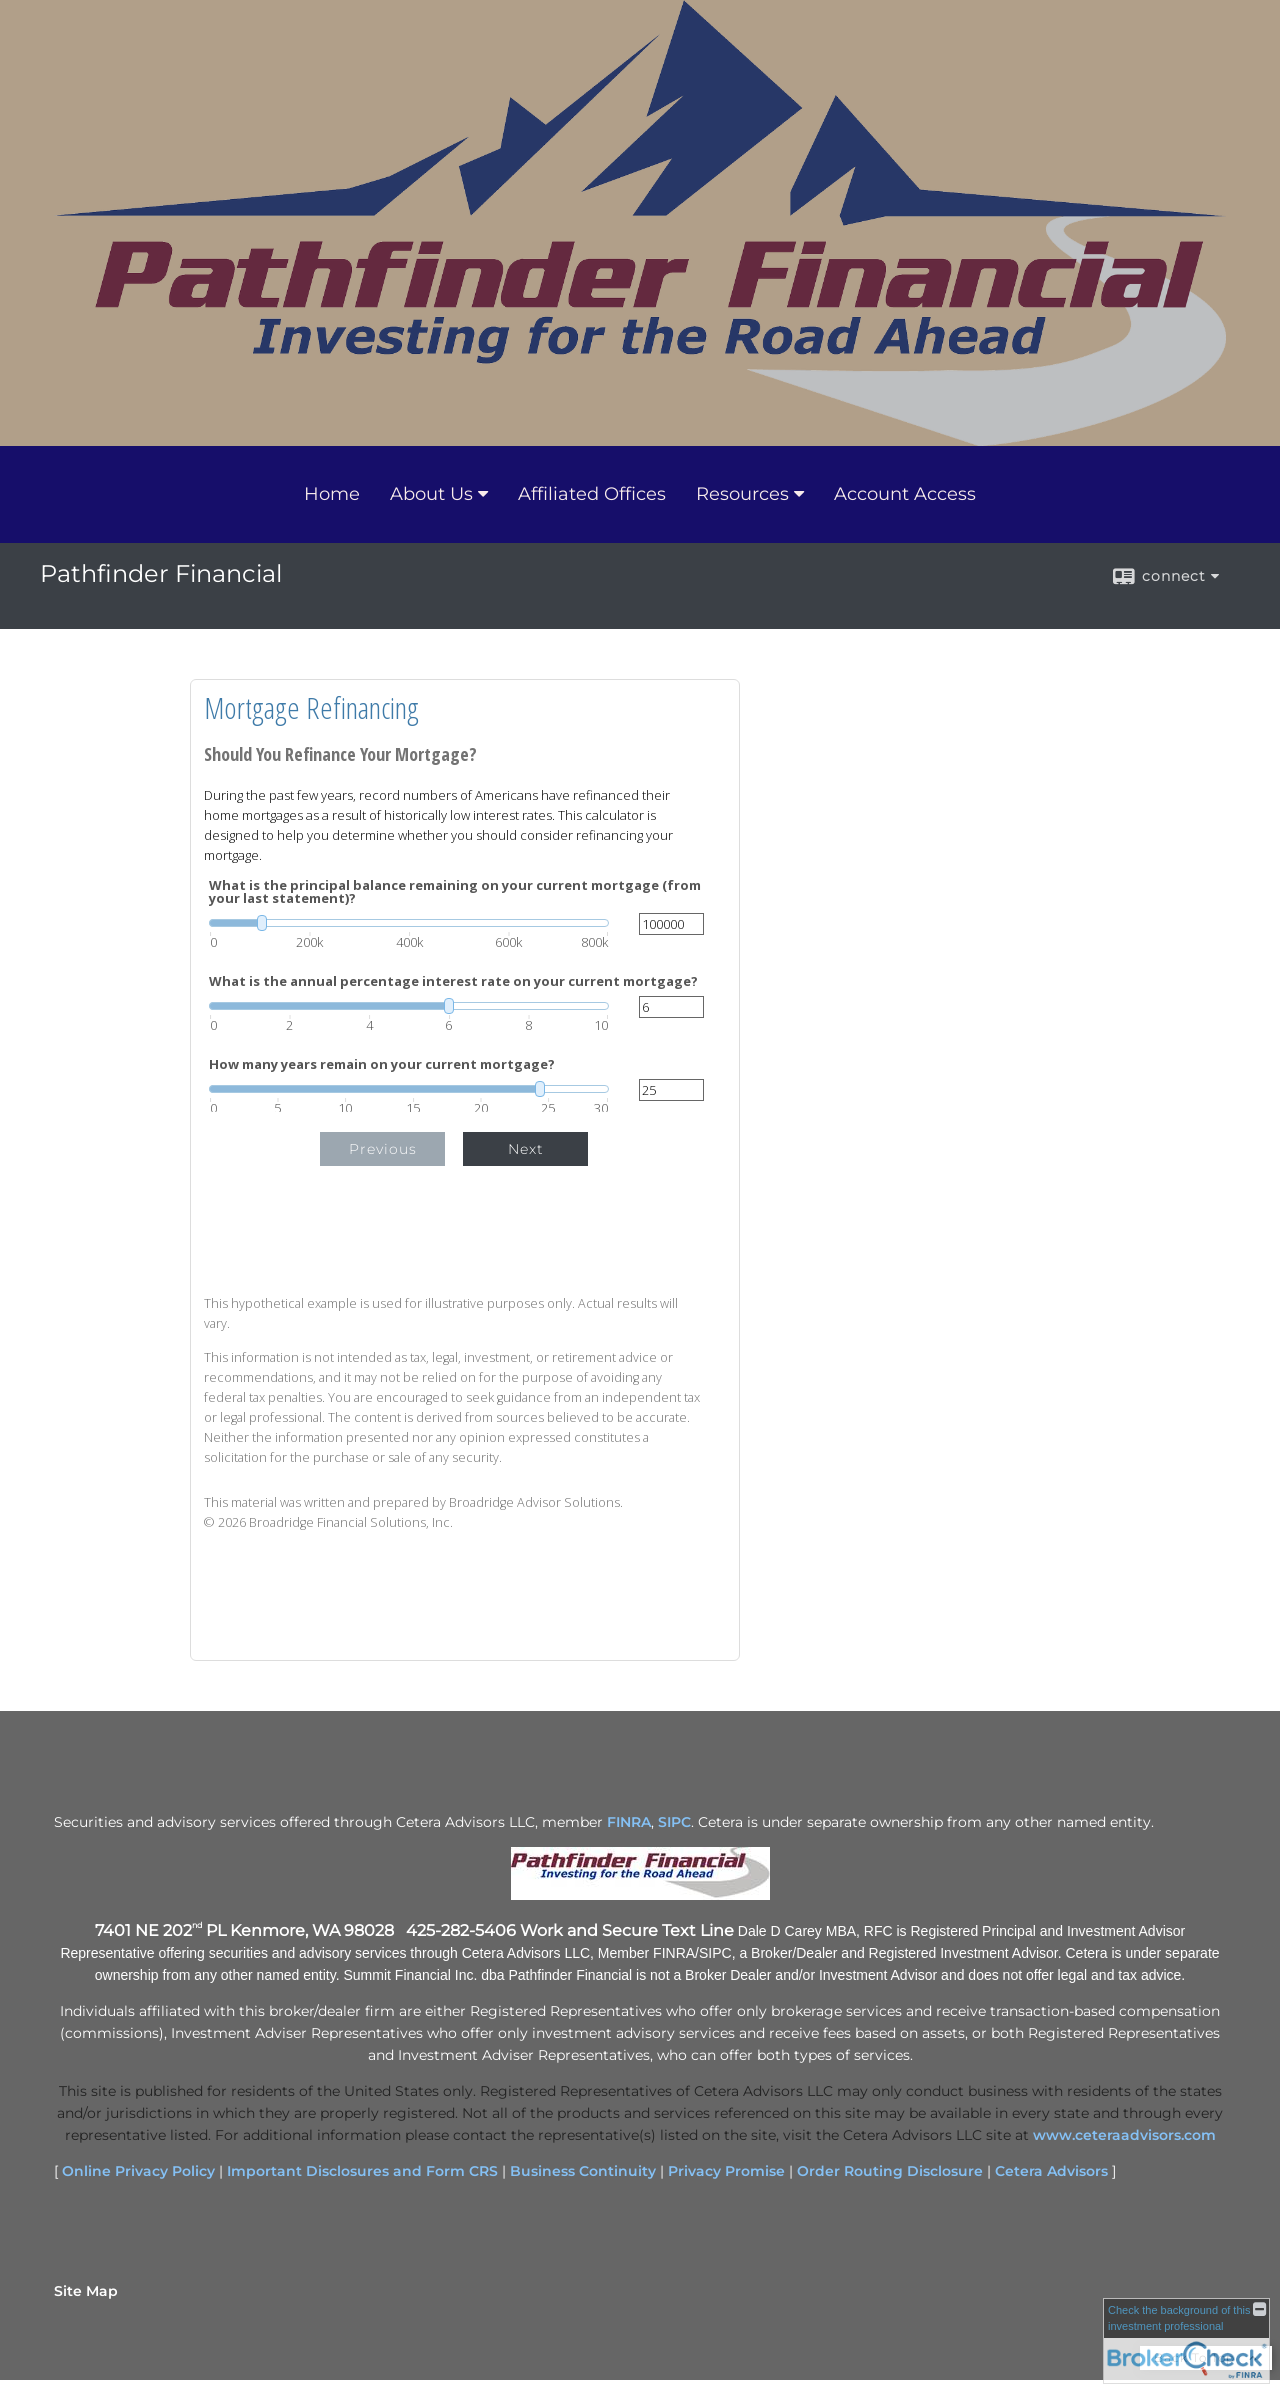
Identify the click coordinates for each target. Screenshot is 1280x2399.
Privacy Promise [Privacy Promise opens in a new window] (726, 2171)
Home (332, 494)
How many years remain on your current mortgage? (382, 1064)
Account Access (905, 494)
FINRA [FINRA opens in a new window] (629, 1822)
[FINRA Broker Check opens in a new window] (1186, 2341)
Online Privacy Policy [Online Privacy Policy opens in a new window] (138, 2171)
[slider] (409, 923)
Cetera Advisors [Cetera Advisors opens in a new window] (1051, 2171)
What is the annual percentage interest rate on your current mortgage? (453, 981)
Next (526, 1149)
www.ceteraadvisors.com (1124, 2135)
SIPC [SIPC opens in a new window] (674, 1822)
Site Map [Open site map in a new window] (86, 2291)
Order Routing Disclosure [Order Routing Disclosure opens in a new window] (890, 2171)
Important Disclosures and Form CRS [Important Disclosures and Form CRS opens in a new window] (362, 2171)
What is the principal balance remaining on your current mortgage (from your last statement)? (455, 892)
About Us (431, 494)
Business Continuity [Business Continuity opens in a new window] (583, 2171)
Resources (742, 494)
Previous (383, 1149)
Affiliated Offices (592, 494)
